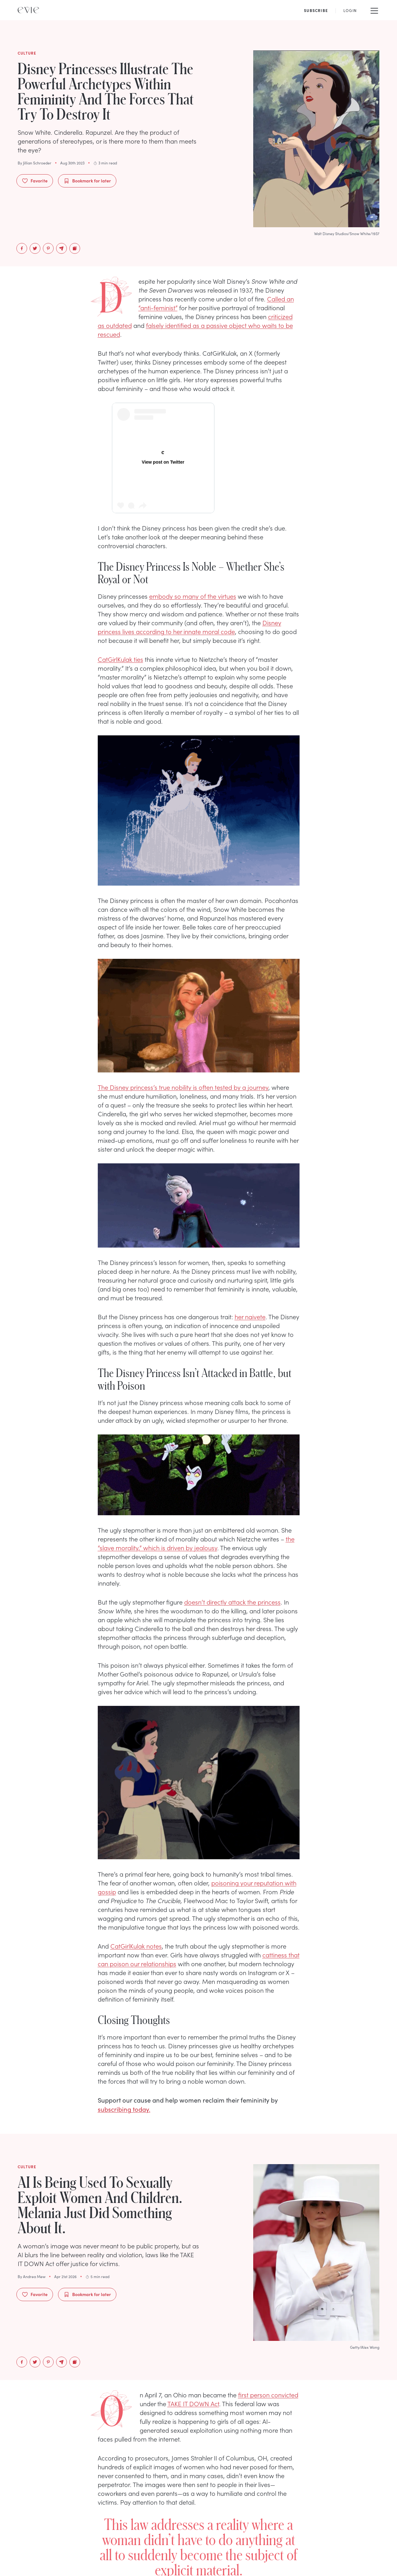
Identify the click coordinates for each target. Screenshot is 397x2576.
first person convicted (268, 2394)
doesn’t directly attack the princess (232, 1601)
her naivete (250, 1316)
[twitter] (35, 248)
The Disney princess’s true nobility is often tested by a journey (183, 1087)
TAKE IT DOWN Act (193, 2403)
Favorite (35, 180)
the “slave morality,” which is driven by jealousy (196, 1543)
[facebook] (21, 248)
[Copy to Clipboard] (74, 248)
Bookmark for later (87, 180)
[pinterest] (48, 248)
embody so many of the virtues (192, 595)
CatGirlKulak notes (136, 1945)
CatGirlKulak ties (120, 659)
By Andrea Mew (31, 2276)
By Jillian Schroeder (34, 162)
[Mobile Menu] (374, 10)
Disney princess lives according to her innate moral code (189, 627)
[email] (61, 248)
